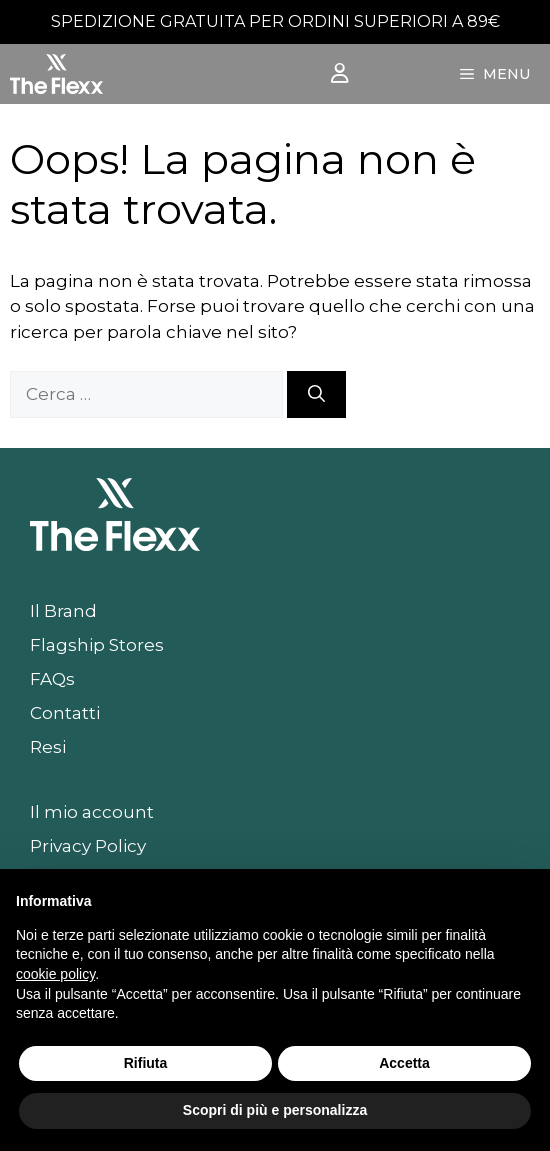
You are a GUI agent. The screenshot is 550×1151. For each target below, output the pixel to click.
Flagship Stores (97, 645)
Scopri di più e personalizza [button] (275, 1110)
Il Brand (63, 611)
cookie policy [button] (55, 974)
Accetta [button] (404, 1063)
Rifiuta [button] (146, 1063)
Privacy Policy (88, 846)
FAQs (52, 679)
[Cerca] (316, 395)
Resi (48, 747)
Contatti (65, 713)
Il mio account (92, 812)
